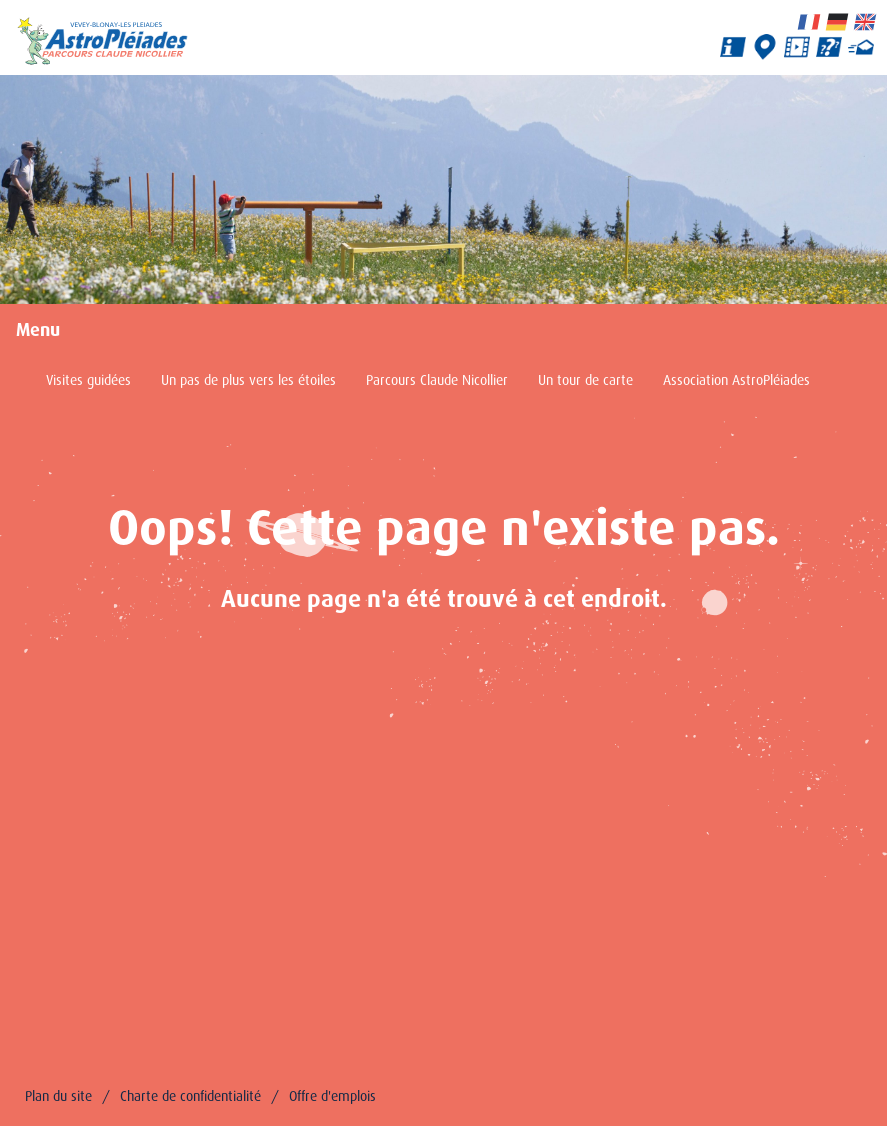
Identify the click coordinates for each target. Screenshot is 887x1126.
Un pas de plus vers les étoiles (248, 380)
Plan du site (58, 1096)
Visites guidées (88, 380)
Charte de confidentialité (190, 1096)
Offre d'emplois (332, 1096)
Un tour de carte (585, 380)
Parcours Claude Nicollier (437, 380)
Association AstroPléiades (736, 380)
